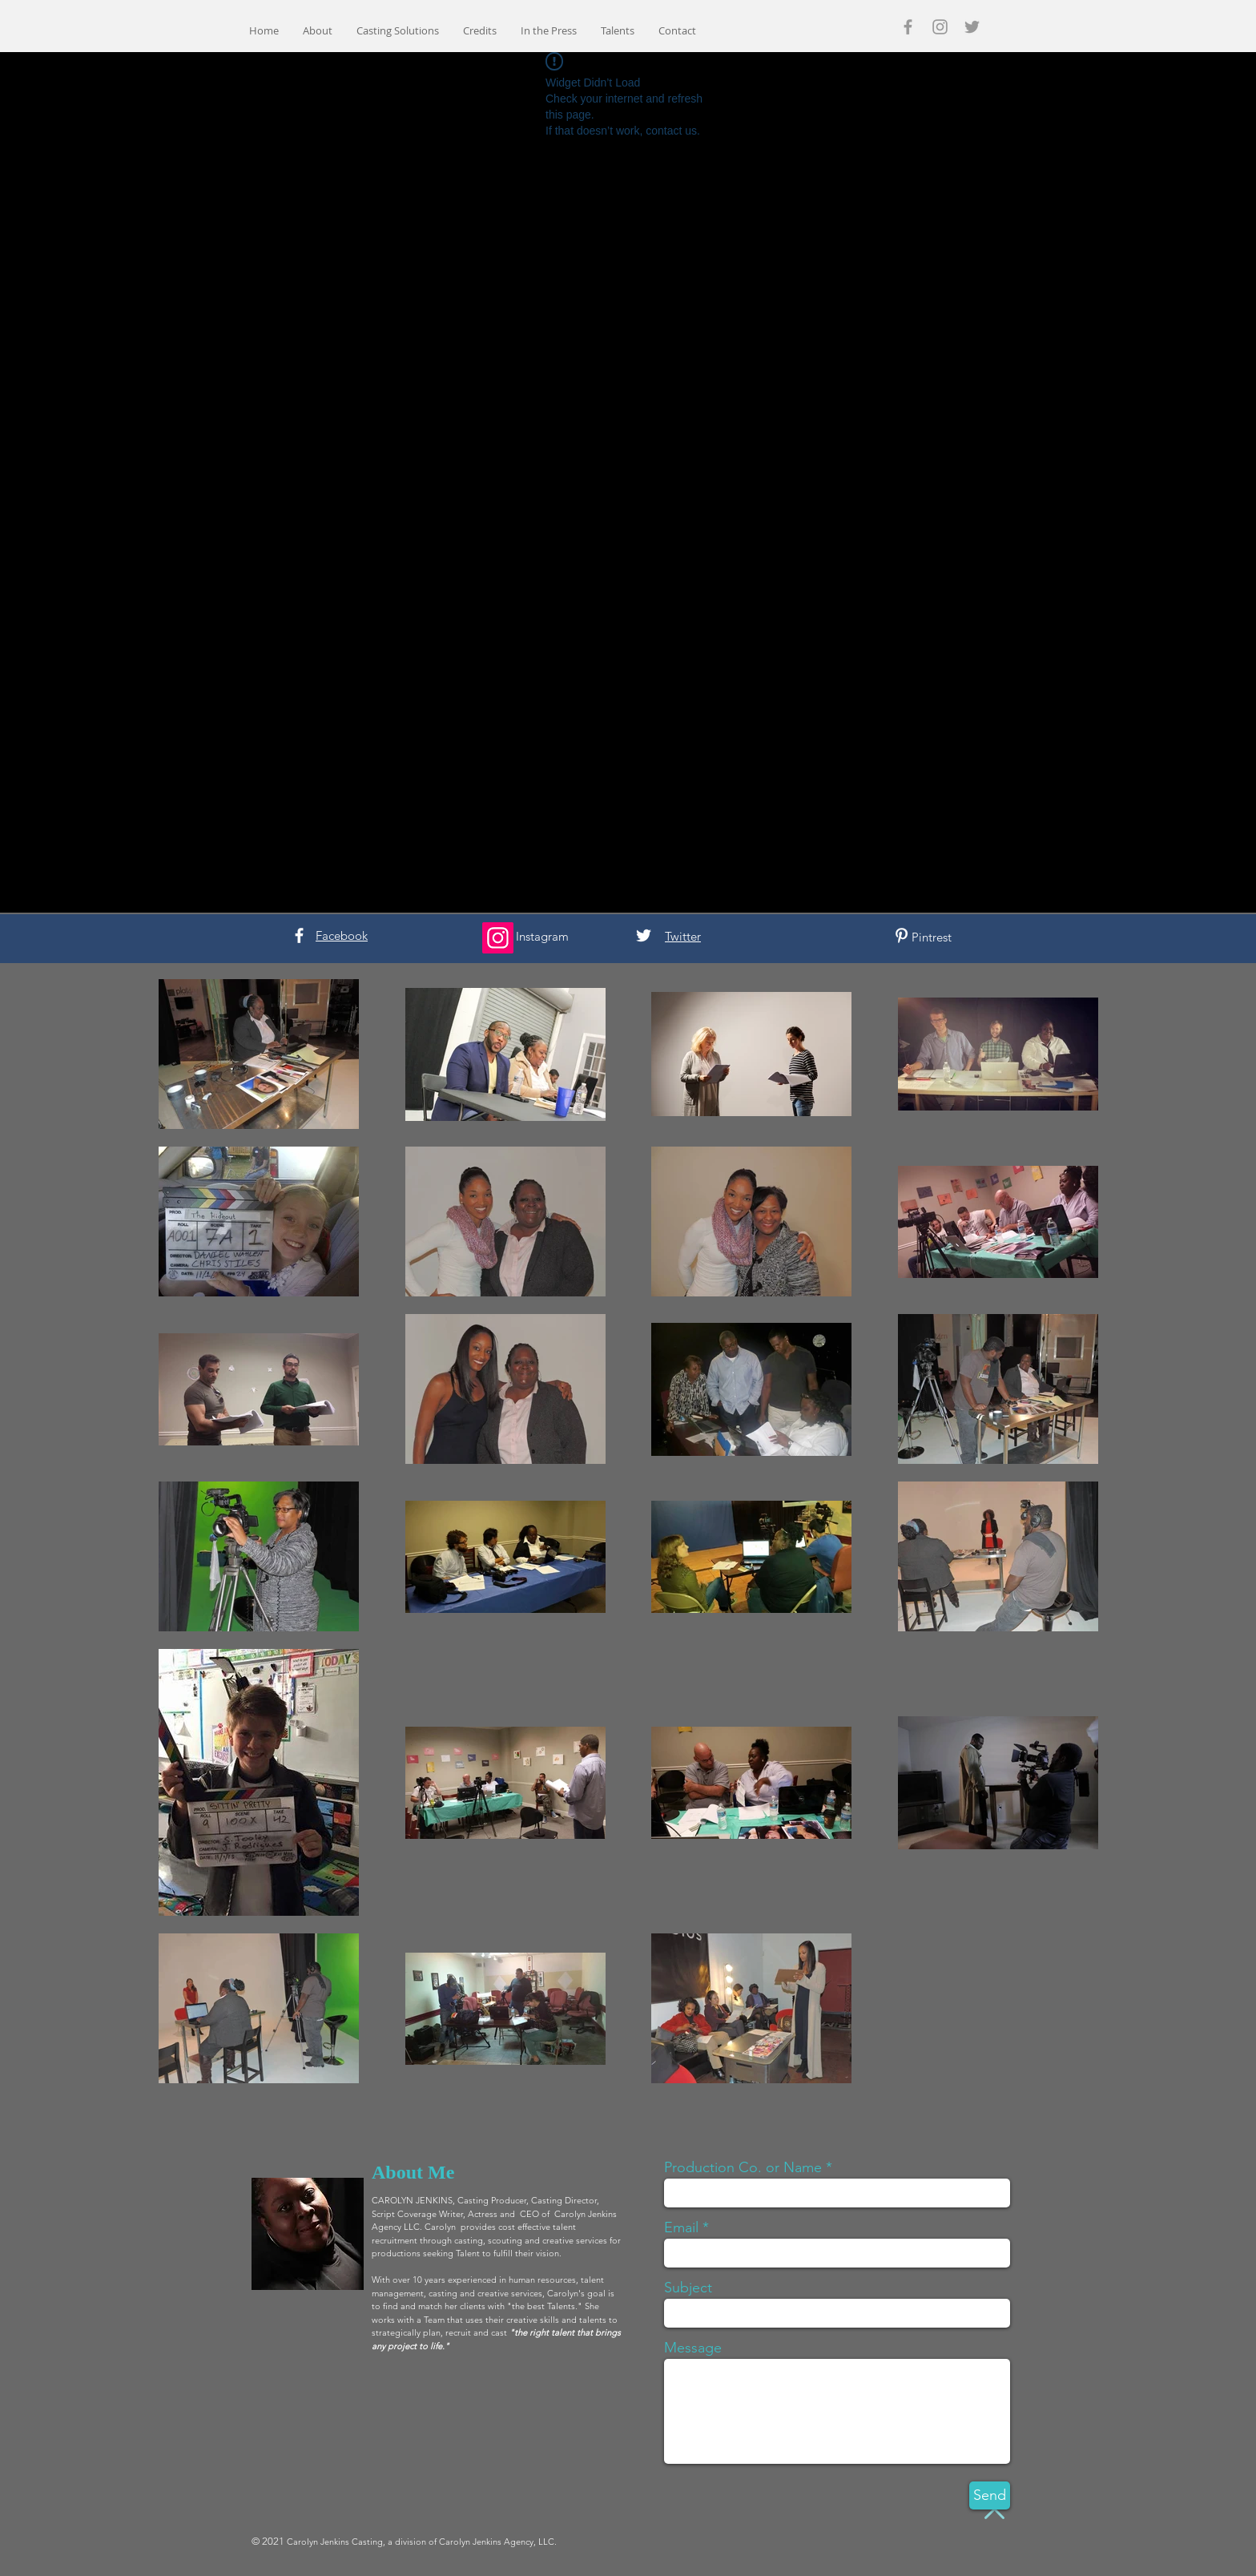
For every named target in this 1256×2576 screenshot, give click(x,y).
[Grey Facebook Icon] (908, 27)
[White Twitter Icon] (644, 935)
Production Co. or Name (743, 2167)
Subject (688, 2287)
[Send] (989, 2495)
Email (681, 2227)
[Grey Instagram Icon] (940, 27)
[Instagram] (497, 937)
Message (693, 2347)
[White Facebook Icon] (299, 935)
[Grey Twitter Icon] (972, 27)
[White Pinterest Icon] (902, 935)
